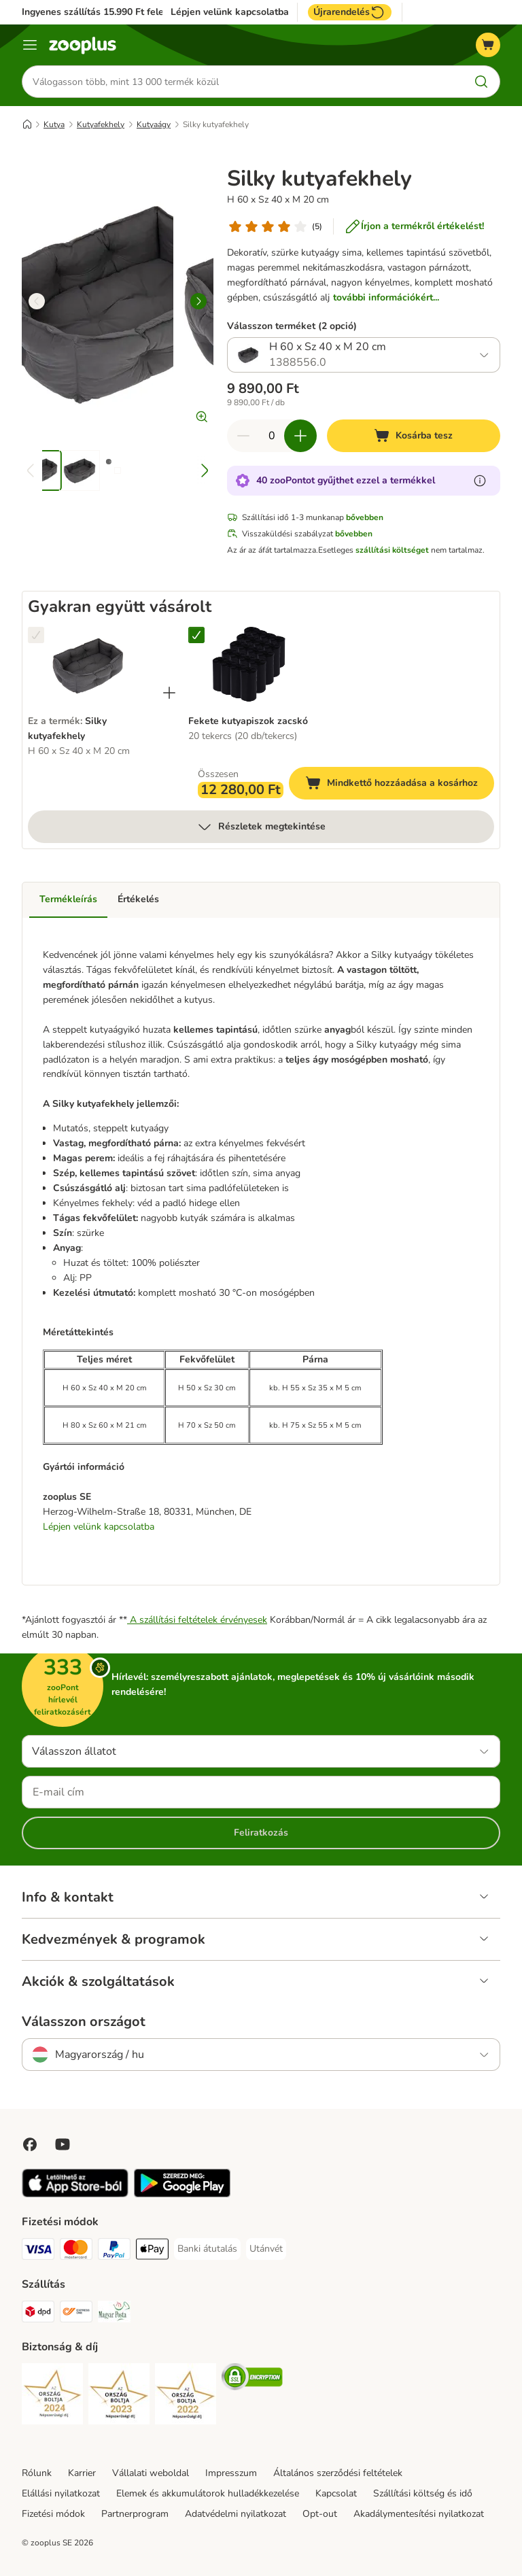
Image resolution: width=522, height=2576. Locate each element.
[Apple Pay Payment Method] (152, 2251)
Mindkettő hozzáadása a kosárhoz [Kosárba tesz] (399, 785)
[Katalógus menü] (30, 44)
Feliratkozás (261, 1832)
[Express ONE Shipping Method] (76, 2314)
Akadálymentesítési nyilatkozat (418, 2513)
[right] (198, 301)
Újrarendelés (349, 12)
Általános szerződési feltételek (337, 2473)
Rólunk (37, 2473)
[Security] (52, 2396)
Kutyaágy (154, 124)
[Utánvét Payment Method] (266, 2249)
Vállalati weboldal (150, 2473)
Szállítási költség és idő (422, 2493)
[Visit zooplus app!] (75, 2194)
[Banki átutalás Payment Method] (207, 2249)
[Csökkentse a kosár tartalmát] (243, 435)
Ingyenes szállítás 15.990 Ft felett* (98, 11)
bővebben (364, 517)
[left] (37, 301)
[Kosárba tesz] (413, 435)
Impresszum (231, 2473)
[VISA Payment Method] (38, 2251)
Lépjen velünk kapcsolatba (230, 12)
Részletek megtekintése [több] (261, 827)
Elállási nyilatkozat (61, 2493)
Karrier (82, 2473)
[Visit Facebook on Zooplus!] (30, 2144)
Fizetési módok (53, 2513)
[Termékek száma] (272, 435)
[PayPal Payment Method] (114, 2251)
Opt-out (319, 2513)
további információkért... (386, 297)
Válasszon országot (83, 2022)
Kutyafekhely (100, 124)
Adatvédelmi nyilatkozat (235, 2513)
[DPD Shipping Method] (38, 2314)
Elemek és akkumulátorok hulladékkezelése (207, 2493)
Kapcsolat (336, 2493)
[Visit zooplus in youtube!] (62, 2144)
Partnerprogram (135, 2513)
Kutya (54, 124)
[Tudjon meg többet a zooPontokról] (480, 480)
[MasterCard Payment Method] (76, 2251)
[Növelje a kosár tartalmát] (300, 435)
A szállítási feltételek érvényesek (197, 1619)
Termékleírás (68, 899)
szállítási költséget (392, 550)
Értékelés (138, 899)
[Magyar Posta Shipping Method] (114, 2314)
